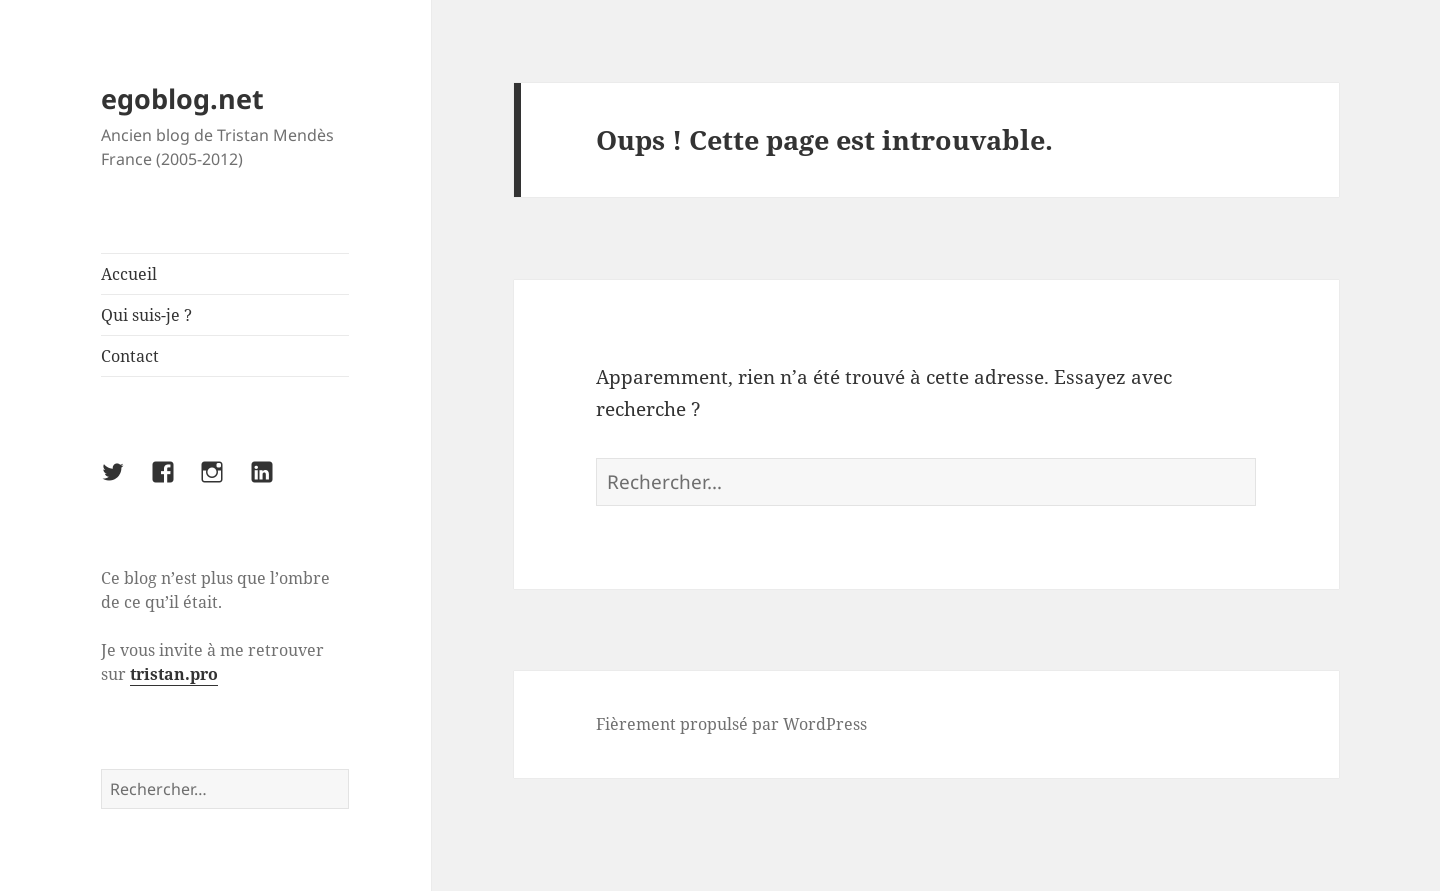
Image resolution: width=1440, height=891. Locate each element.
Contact (130, 356)
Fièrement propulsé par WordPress (731, 724)
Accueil (129, 274)
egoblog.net (182, 98)
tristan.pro (174, 674)
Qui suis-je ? (146, 315)
